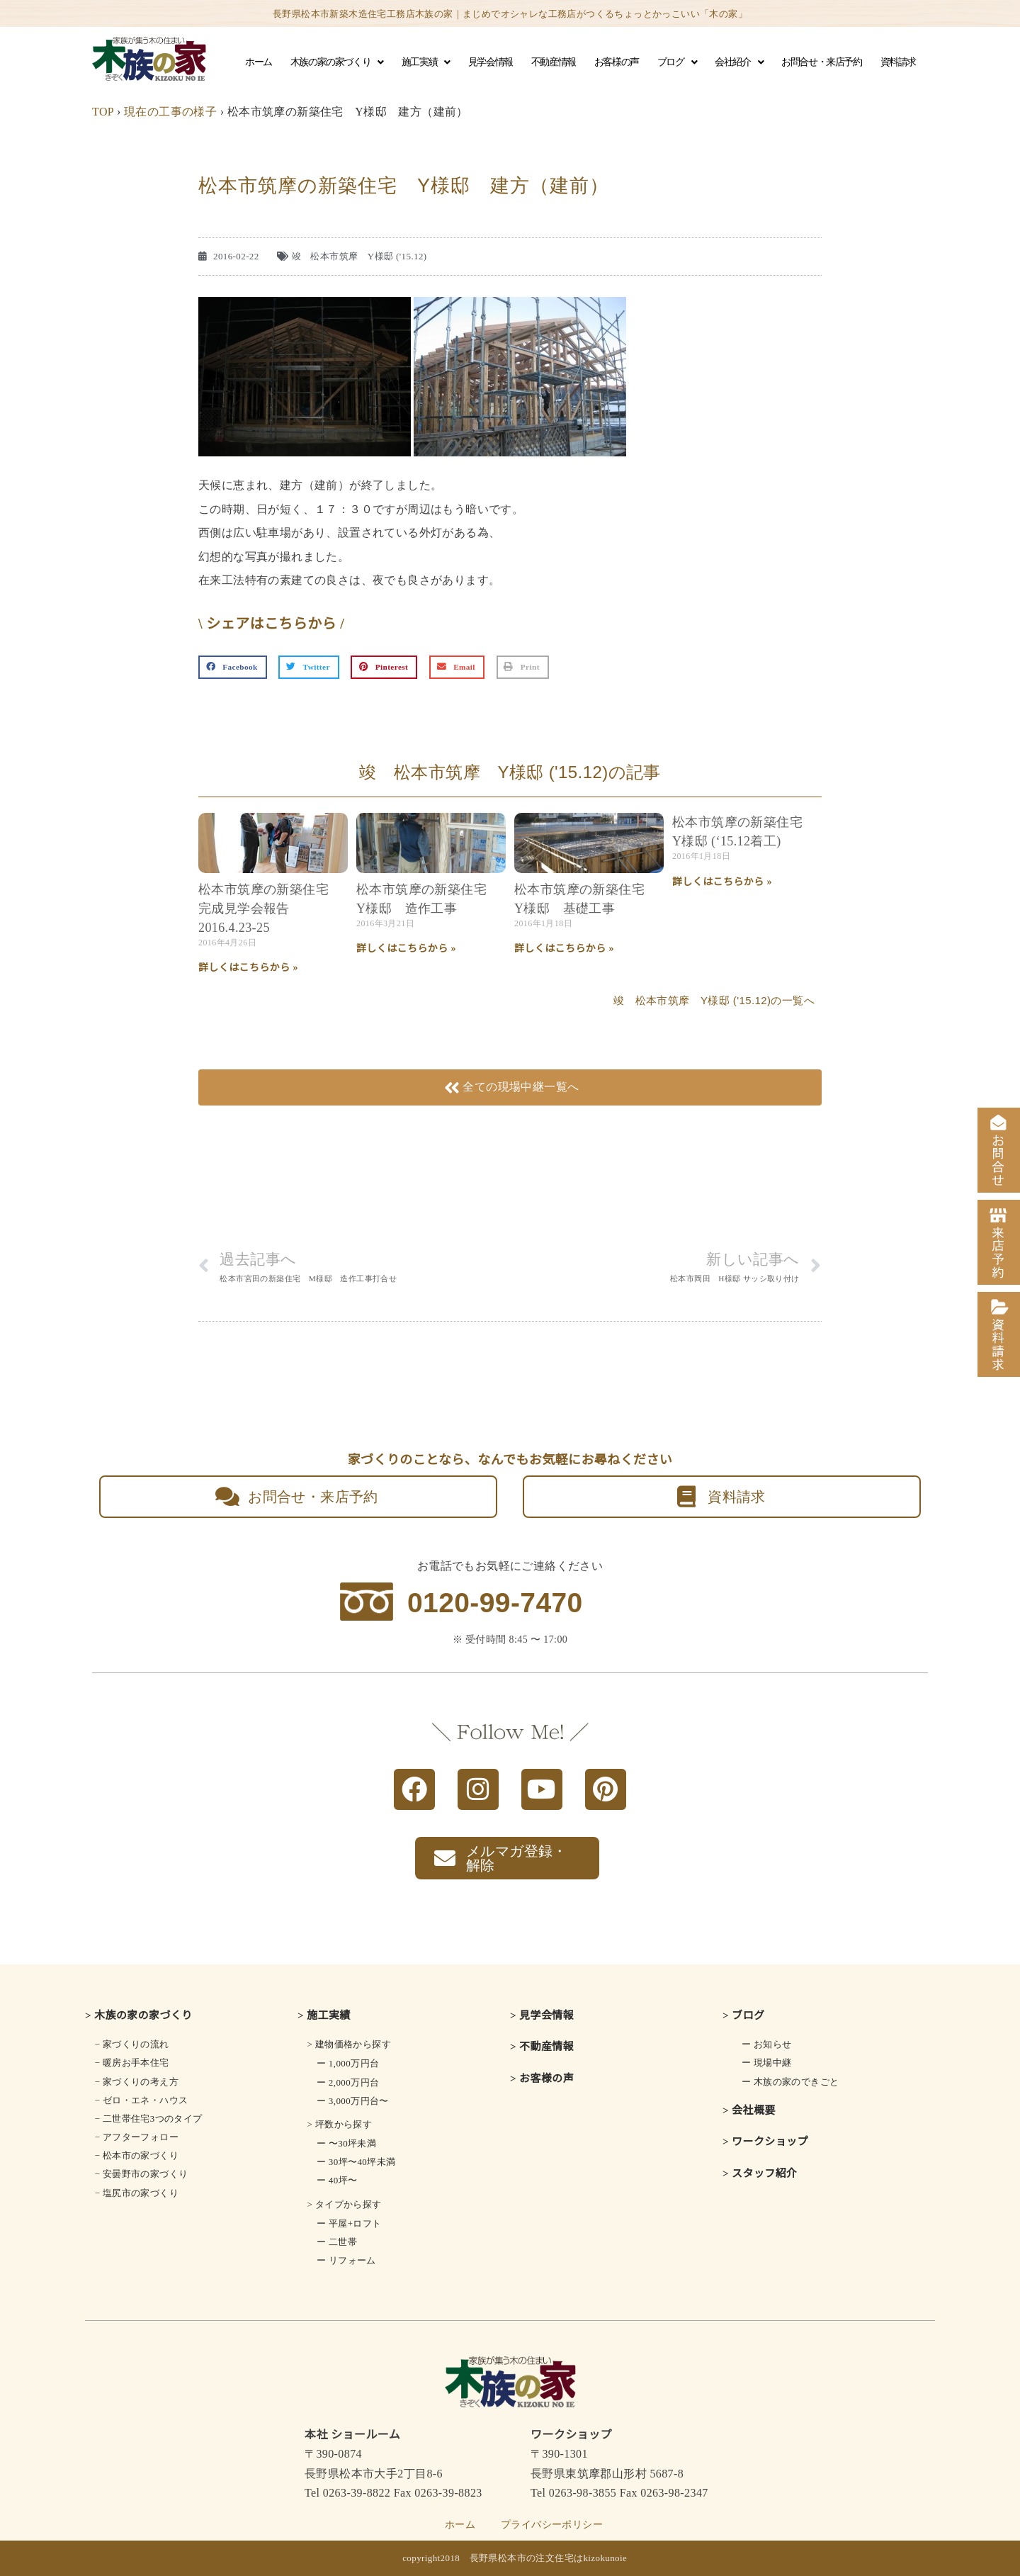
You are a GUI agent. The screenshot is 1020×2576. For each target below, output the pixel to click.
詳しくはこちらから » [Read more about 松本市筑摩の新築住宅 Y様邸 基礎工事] (564, 948)
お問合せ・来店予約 (821, 62)
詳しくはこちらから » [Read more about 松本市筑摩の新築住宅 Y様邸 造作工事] (406, 948)
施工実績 (426, 62)
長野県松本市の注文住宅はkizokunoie (549, 2558)
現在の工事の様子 (170, 112)
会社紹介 (739, 62)
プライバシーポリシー (552, 2524)
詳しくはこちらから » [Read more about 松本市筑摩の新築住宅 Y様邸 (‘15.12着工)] (722, 882)
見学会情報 (490, 62)
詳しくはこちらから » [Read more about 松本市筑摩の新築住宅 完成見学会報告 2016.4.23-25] (248, 967)
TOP (103, 112)
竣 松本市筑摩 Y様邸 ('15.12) (359, 256)
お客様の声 (616, 62)
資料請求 (898, 62)
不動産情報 (553, 62)
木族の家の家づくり (336, 62)
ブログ (676, 62)
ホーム (258, 62)
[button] (232, 668)
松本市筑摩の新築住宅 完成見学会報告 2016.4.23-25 (269, 908)
